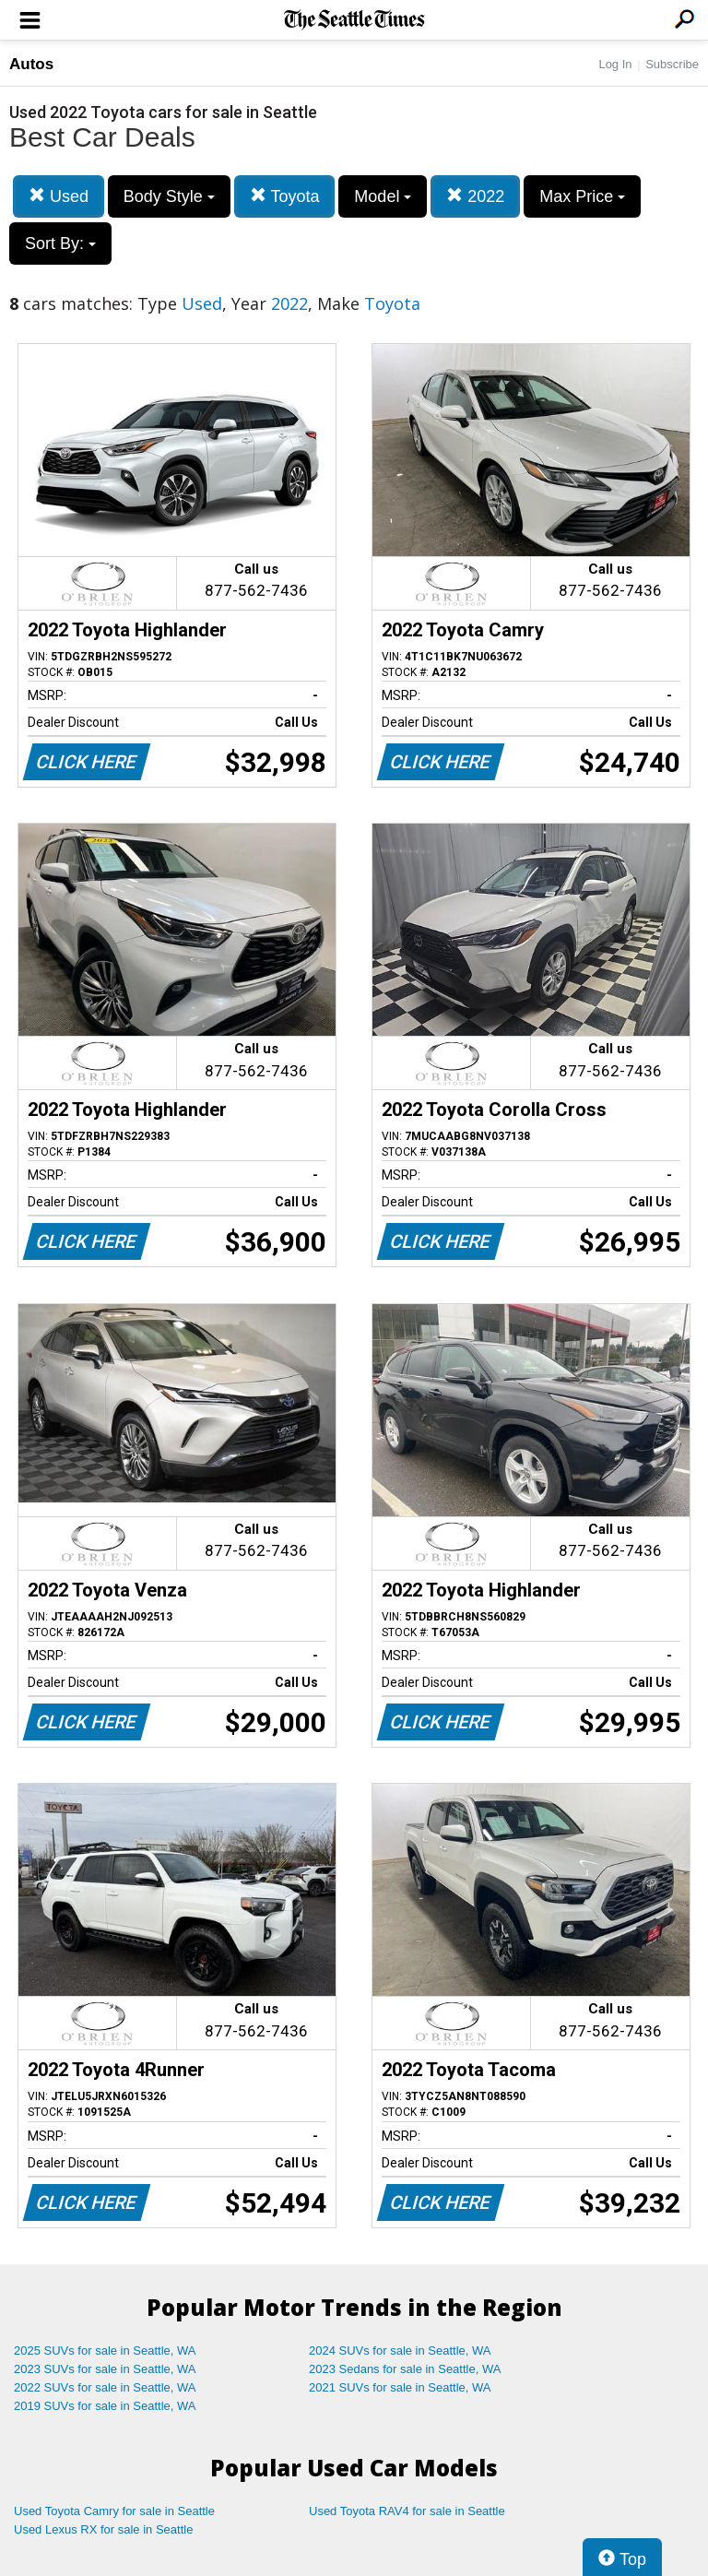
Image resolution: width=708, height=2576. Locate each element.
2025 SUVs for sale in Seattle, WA (105, 2350)
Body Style (169, 196)
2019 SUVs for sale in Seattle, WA (105, 2406)
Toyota (285, 196)
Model (382, 196)
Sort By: (60, 243)
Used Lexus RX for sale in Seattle (103, 2529)
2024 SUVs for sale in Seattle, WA (400, 2350)
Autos (31, 64)
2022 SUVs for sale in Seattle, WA (105, 2387)
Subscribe (672, 64)
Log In (614, 64)
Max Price (582, 196)
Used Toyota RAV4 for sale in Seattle (407, 2511)
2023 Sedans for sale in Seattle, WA (405, 2369)
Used (58, 196)
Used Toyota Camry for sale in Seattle (114, 2511)
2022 (475, 196)
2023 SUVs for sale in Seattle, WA (105, 2369)
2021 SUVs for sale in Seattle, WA (400, 2387)
